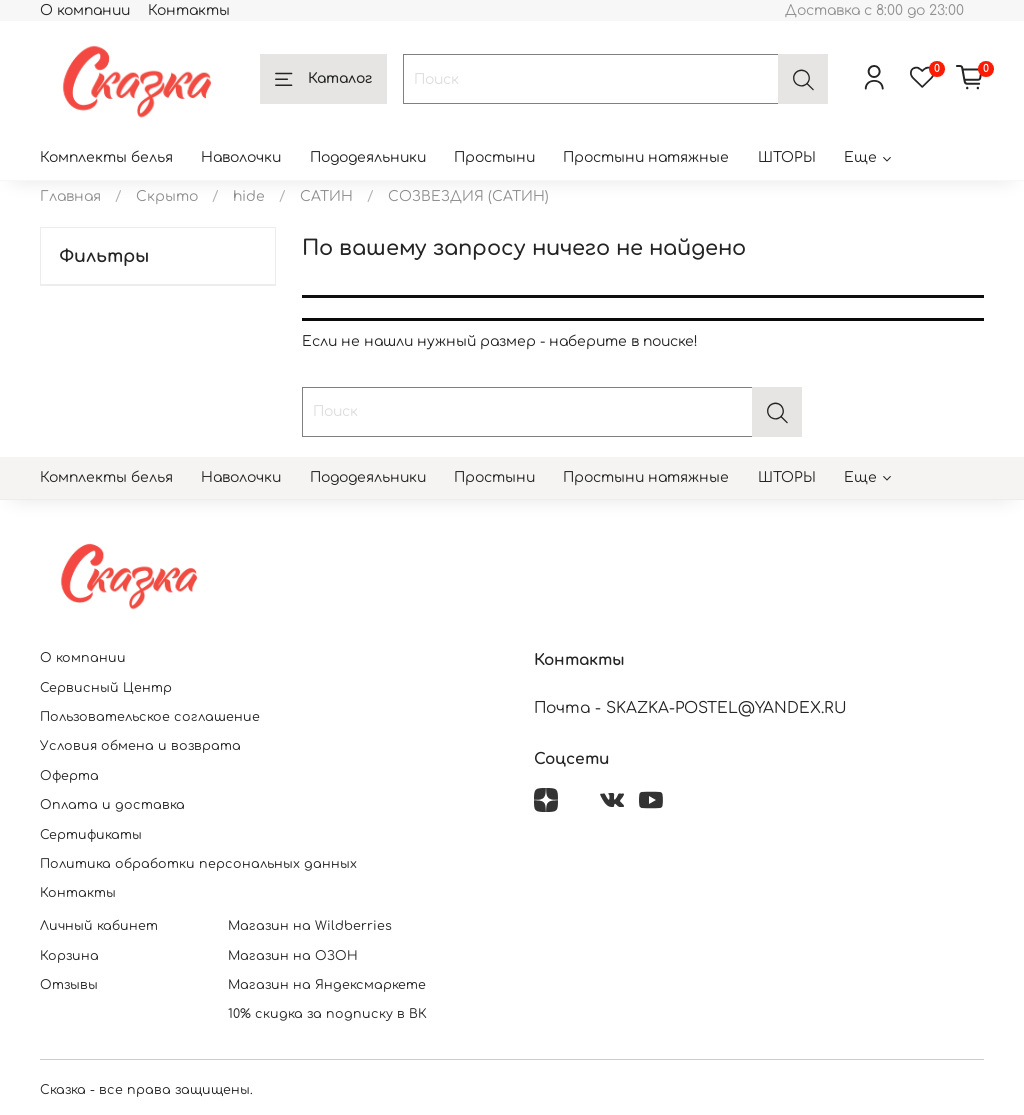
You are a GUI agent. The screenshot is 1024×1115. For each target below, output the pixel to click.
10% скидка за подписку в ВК (327, 1014)
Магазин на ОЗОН (293, 956)
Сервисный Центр (106, 688)
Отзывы (69, 985)
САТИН (326, 196)
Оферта (69, 776)
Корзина (69, 956)
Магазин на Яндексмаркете (327, 985)
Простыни (494, 157)
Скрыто (167, 196)
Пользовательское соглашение (150, 717)
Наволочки (241, 157)
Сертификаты (91, 835)
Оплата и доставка (112, 805)
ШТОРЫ (787, 157)
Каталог (323, 80)
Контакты (189, 10)
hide (249, 196)
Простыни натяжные (646, 157)
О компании (85, 10)
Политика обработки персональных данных (198, 864)
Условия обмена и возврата (140, 746)
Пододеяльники (368, 157)
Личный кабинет (99, 926)
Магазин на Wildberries (310, 926)
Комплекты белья (106, 157)
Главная (70, 196)
